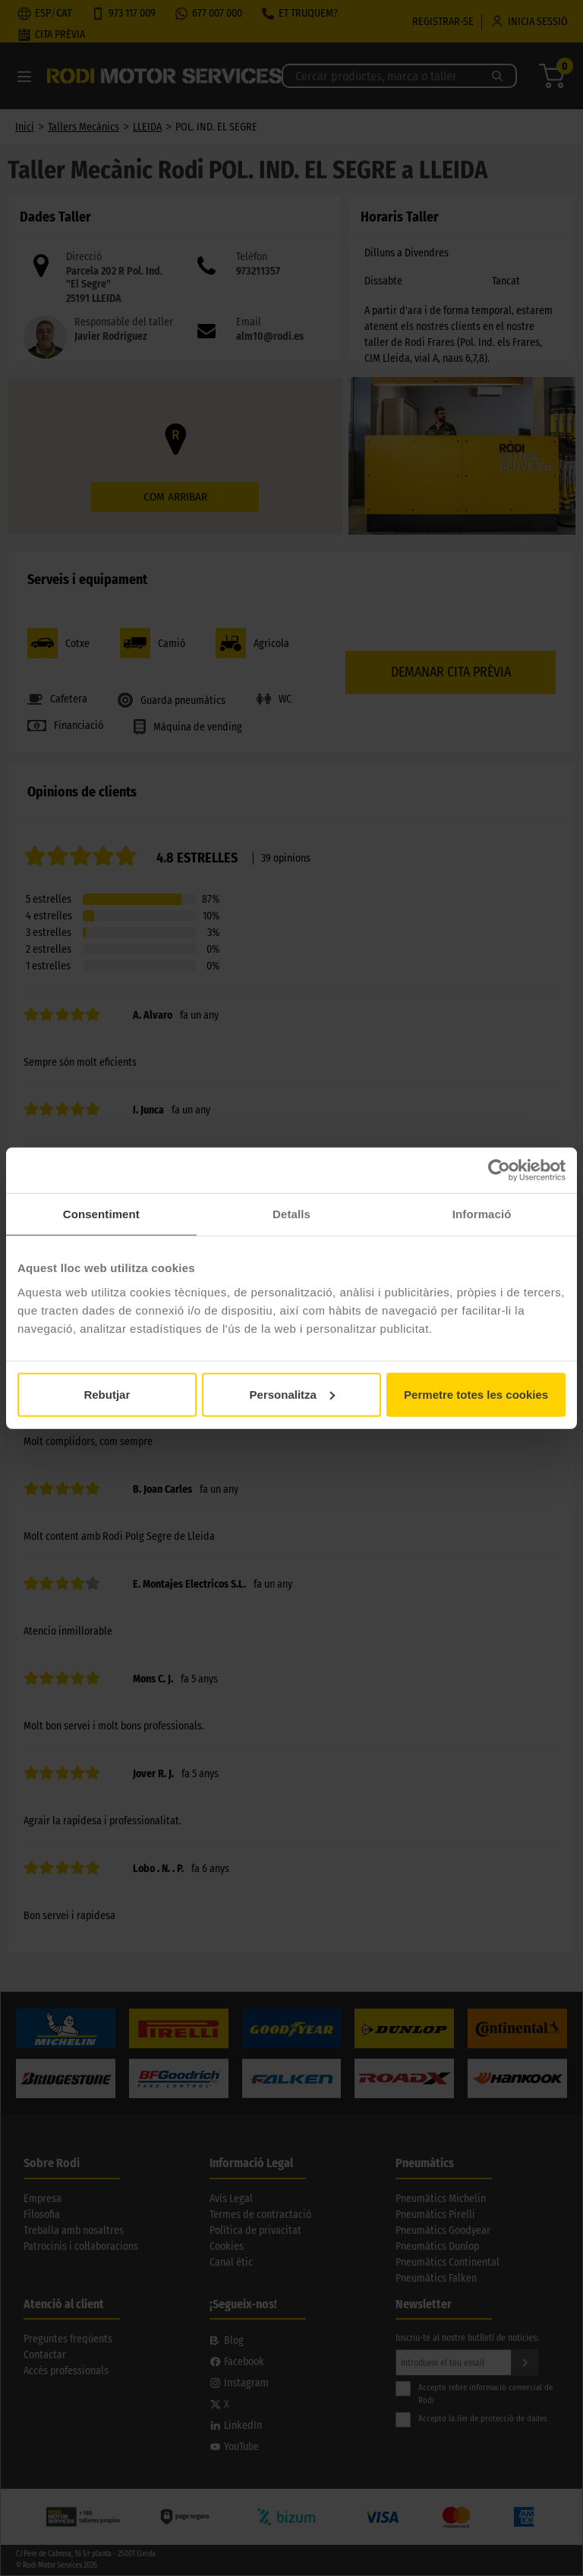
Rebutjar (107, 1393)
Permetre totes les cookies (476, 1393)
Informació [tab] (482, 1214)
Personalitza (292, 1393)
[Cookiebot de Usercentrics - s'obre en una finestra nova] (499, 1170)
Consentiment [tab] (101, 1214)
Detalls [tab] (291, 1214)
